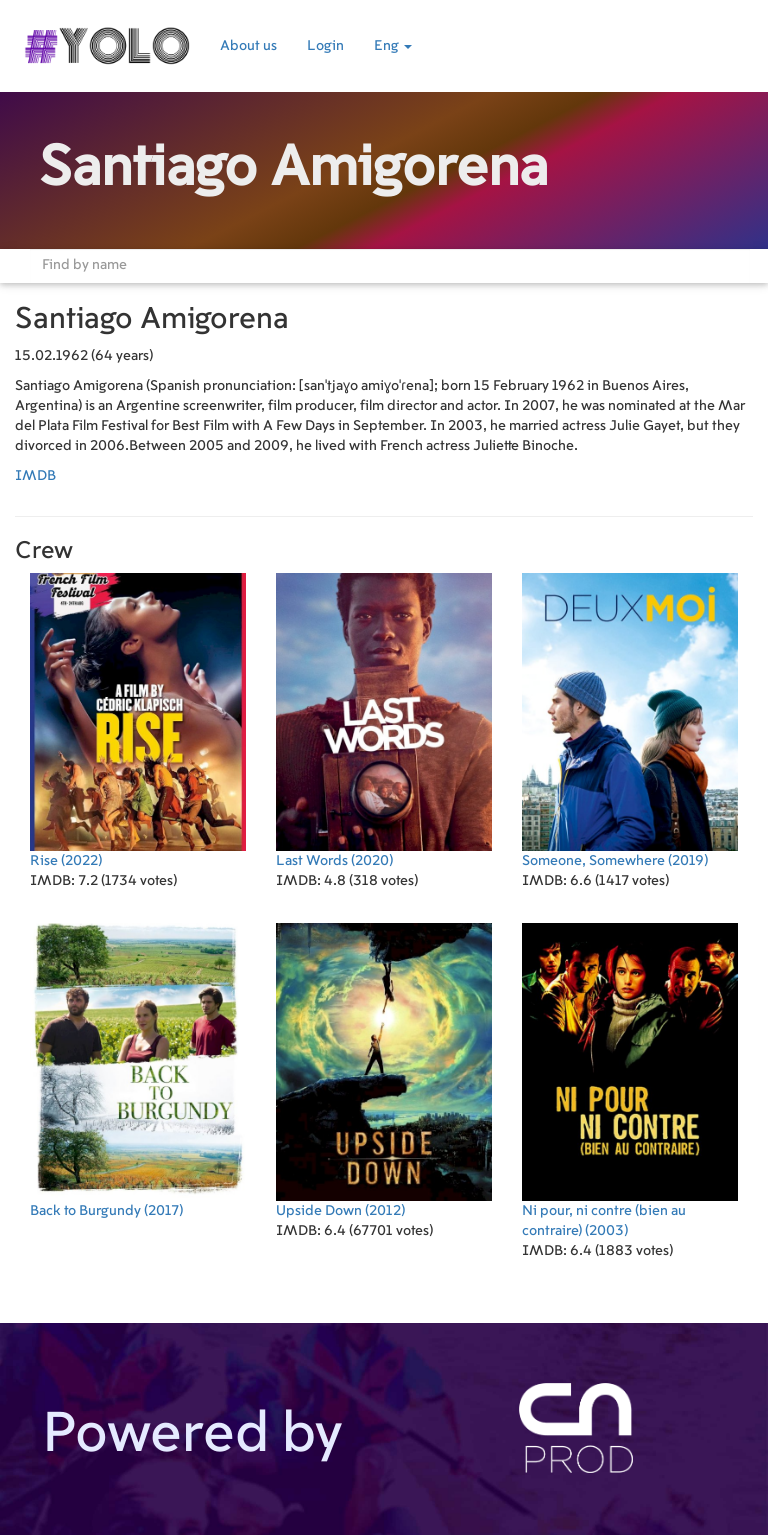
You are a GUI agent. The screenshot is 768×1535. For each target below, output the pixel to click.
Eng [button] (393, 46)
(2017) (138, 1070)
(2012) (384, 1070)
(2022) (138, 720)
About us (248, 46)
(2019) (630, 720)
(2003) (630, 1080)
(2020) (384, 720)
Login (325, 46)
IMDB (35, 476)
